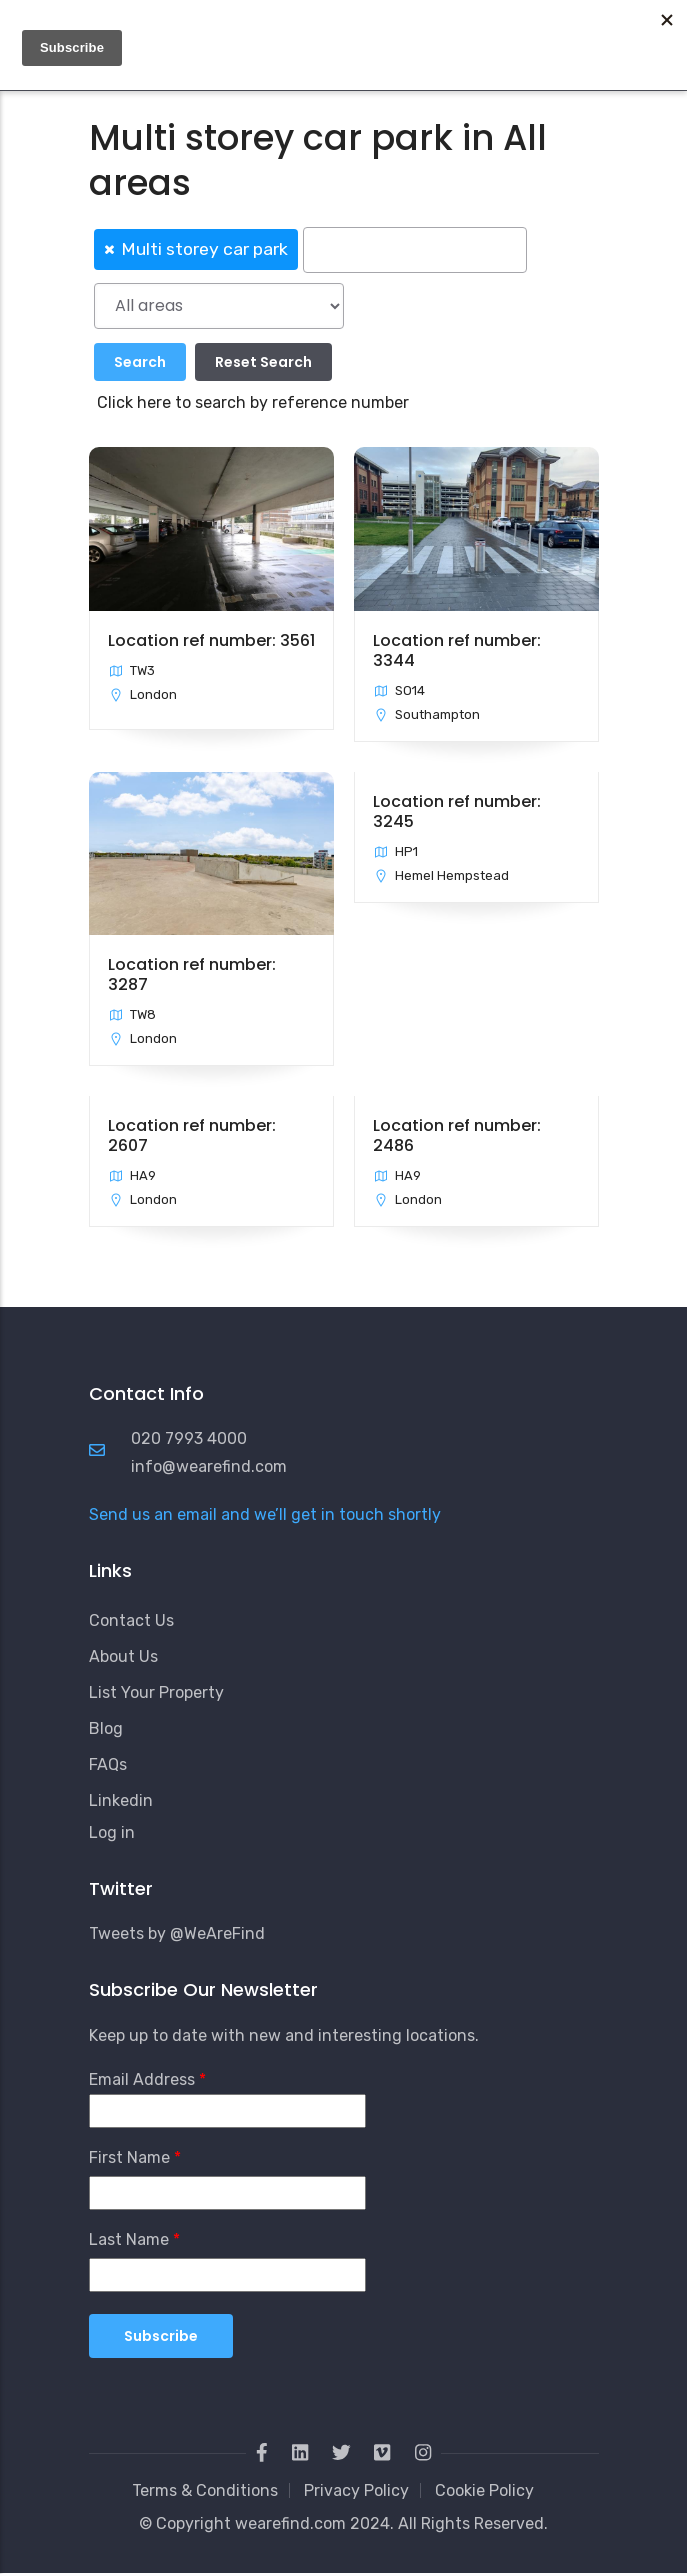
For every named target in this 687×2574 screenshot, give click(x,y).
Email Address (142, 2079)
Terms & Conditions (205, 2490)
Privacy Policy (356, 2490)
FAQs (108, 1764)
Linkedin (121, 1800)
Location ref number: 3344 (457, 650)
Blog (106, 1728)
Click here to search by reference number (253, 402)
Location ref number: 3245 (457, 811)
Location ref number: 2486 (457, 1135)
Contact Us (131, 1620)
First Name (129, 2157)
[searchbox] (415, 250)
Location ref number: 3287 (192, 974)
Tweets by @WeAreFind (177, 1933)
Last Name (129, 2239)
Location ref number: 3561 (211, 640)
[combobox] (344, 248)
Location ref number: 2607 (192, 1135)
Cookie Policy (484, 2490)
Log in (112, 1832)
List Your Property (156, 1692)
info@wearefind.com (209, 1466)
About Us (123, 1656)
